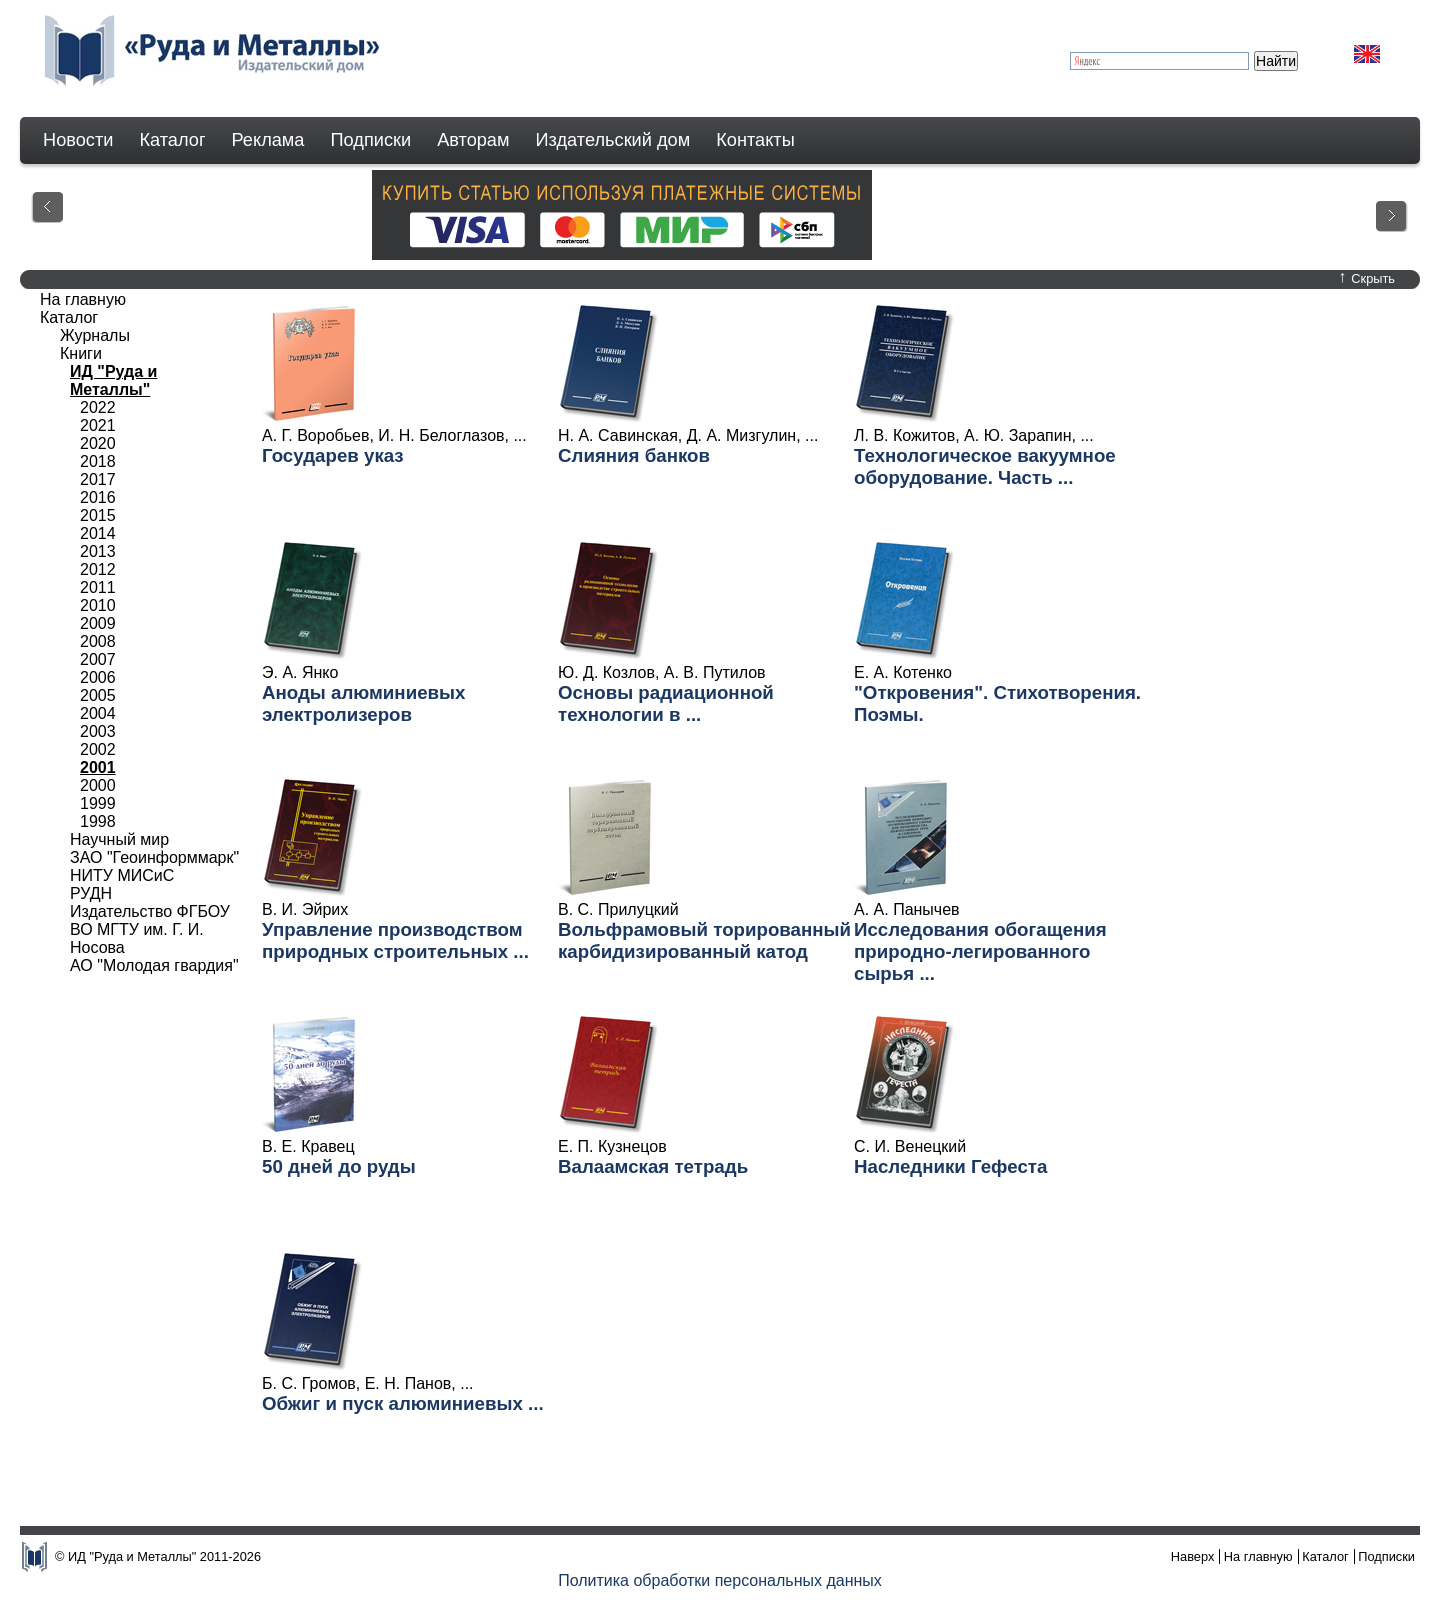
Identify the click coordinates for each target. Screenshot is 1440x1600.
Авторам (473, 140)
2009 (98, 623)
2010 (98, 605)
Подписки (371, 140)
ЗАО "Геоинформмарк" (154, 857)
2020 (98, 443)
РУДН (91, 893)
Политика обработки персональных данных (720, 1580)
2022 (98, 407)
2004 (98, 713)
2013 (98, 551)
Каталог (172, 140)
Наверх (1193, 1556)
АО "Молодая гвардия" (154, 965)
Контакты (755, 140)
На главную (83, 299)
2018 (98, 461)
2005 (98, 695)
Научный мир (119, 839)
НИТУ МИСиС (122, 875)
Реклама (268, 140)
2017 (98, 479)
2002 (98, 749)
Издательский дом (613, 140)
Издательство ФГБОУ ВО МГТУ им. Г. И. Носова (150, 929)
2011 (98, 587)
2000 (98, 785)
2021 (98, 425)
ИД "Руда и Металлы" (113, 380)
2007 (98, 659)
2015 (98, 515)
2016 (98, 497)
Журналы (95, 335)
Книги (81, 353)
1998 (98, 821)
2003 (98, 731)
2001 (98, 767)
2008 (98, 641)
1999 (98, 803)
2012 (98, 569)
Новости (78, 140)
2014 (98, 533)
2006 (98, 677)
